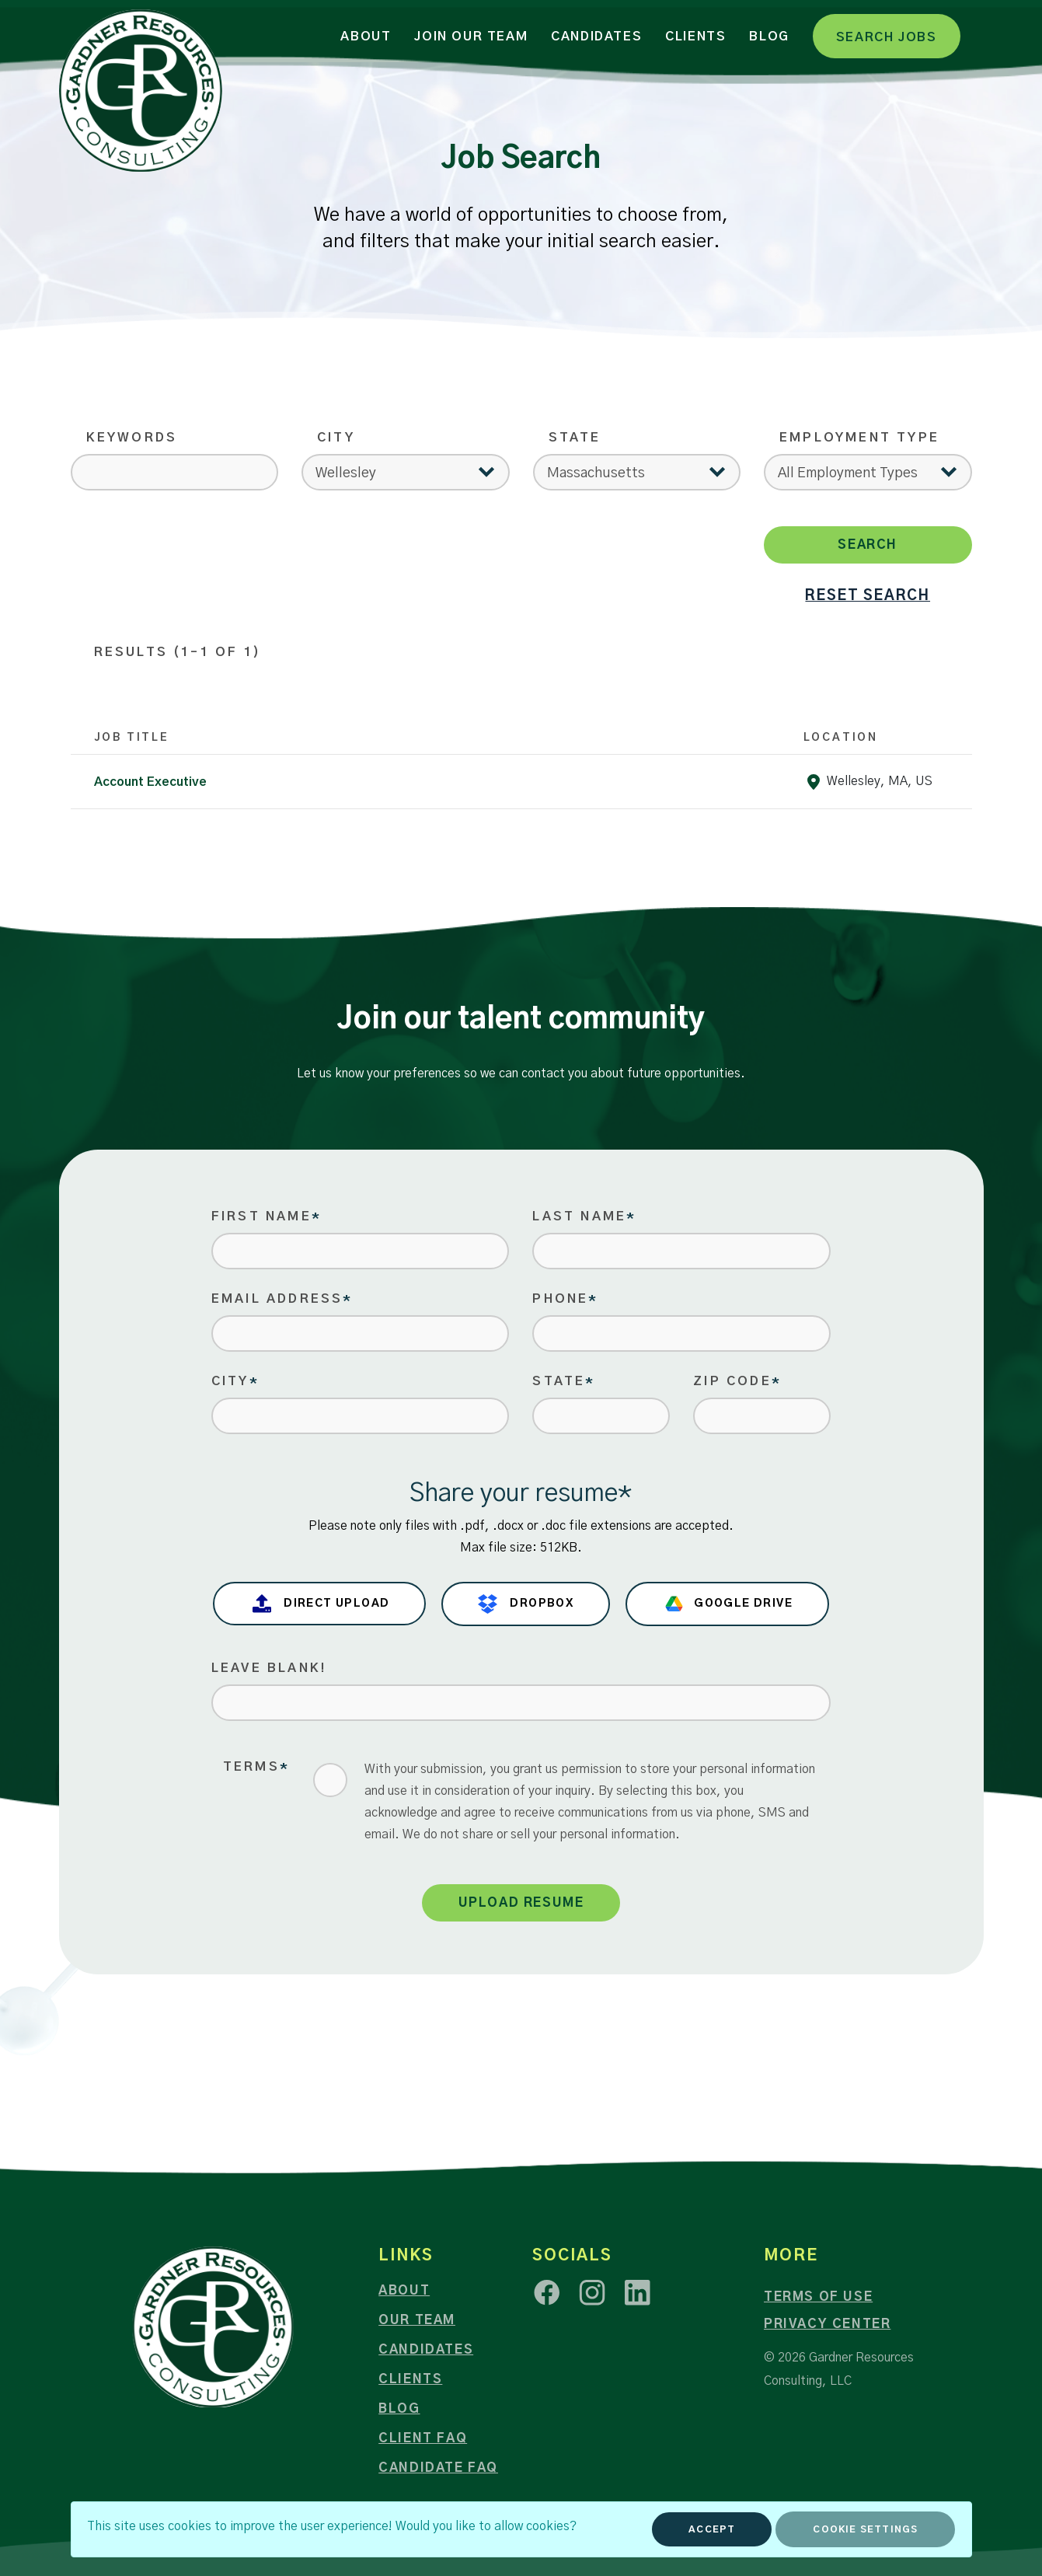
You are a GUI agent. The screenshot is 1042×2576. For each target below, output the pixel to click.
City (336, 437)
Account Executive (150, 782)
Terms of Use (818, 2297)
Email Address (282, 1299)
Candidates (596, 36)
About (365, 36)
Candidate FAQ (438, 2468)
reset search (867, 596)
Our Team (416, 2320)
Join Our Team (471, 36)
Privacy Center (827, 2324)
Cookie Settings (865, 2529)
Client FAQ (422, 2438)
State (575, 437)
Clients (695, 36)
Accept (711, 2529)
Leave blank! (268, 1668)
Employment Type (859, 437)
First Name (266, 1216)
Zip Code (737, 1381)
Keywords (132, 437)
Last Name (584, 1216)
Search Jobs (886, 37)
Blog (769, 36)
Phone (565, 1299)
